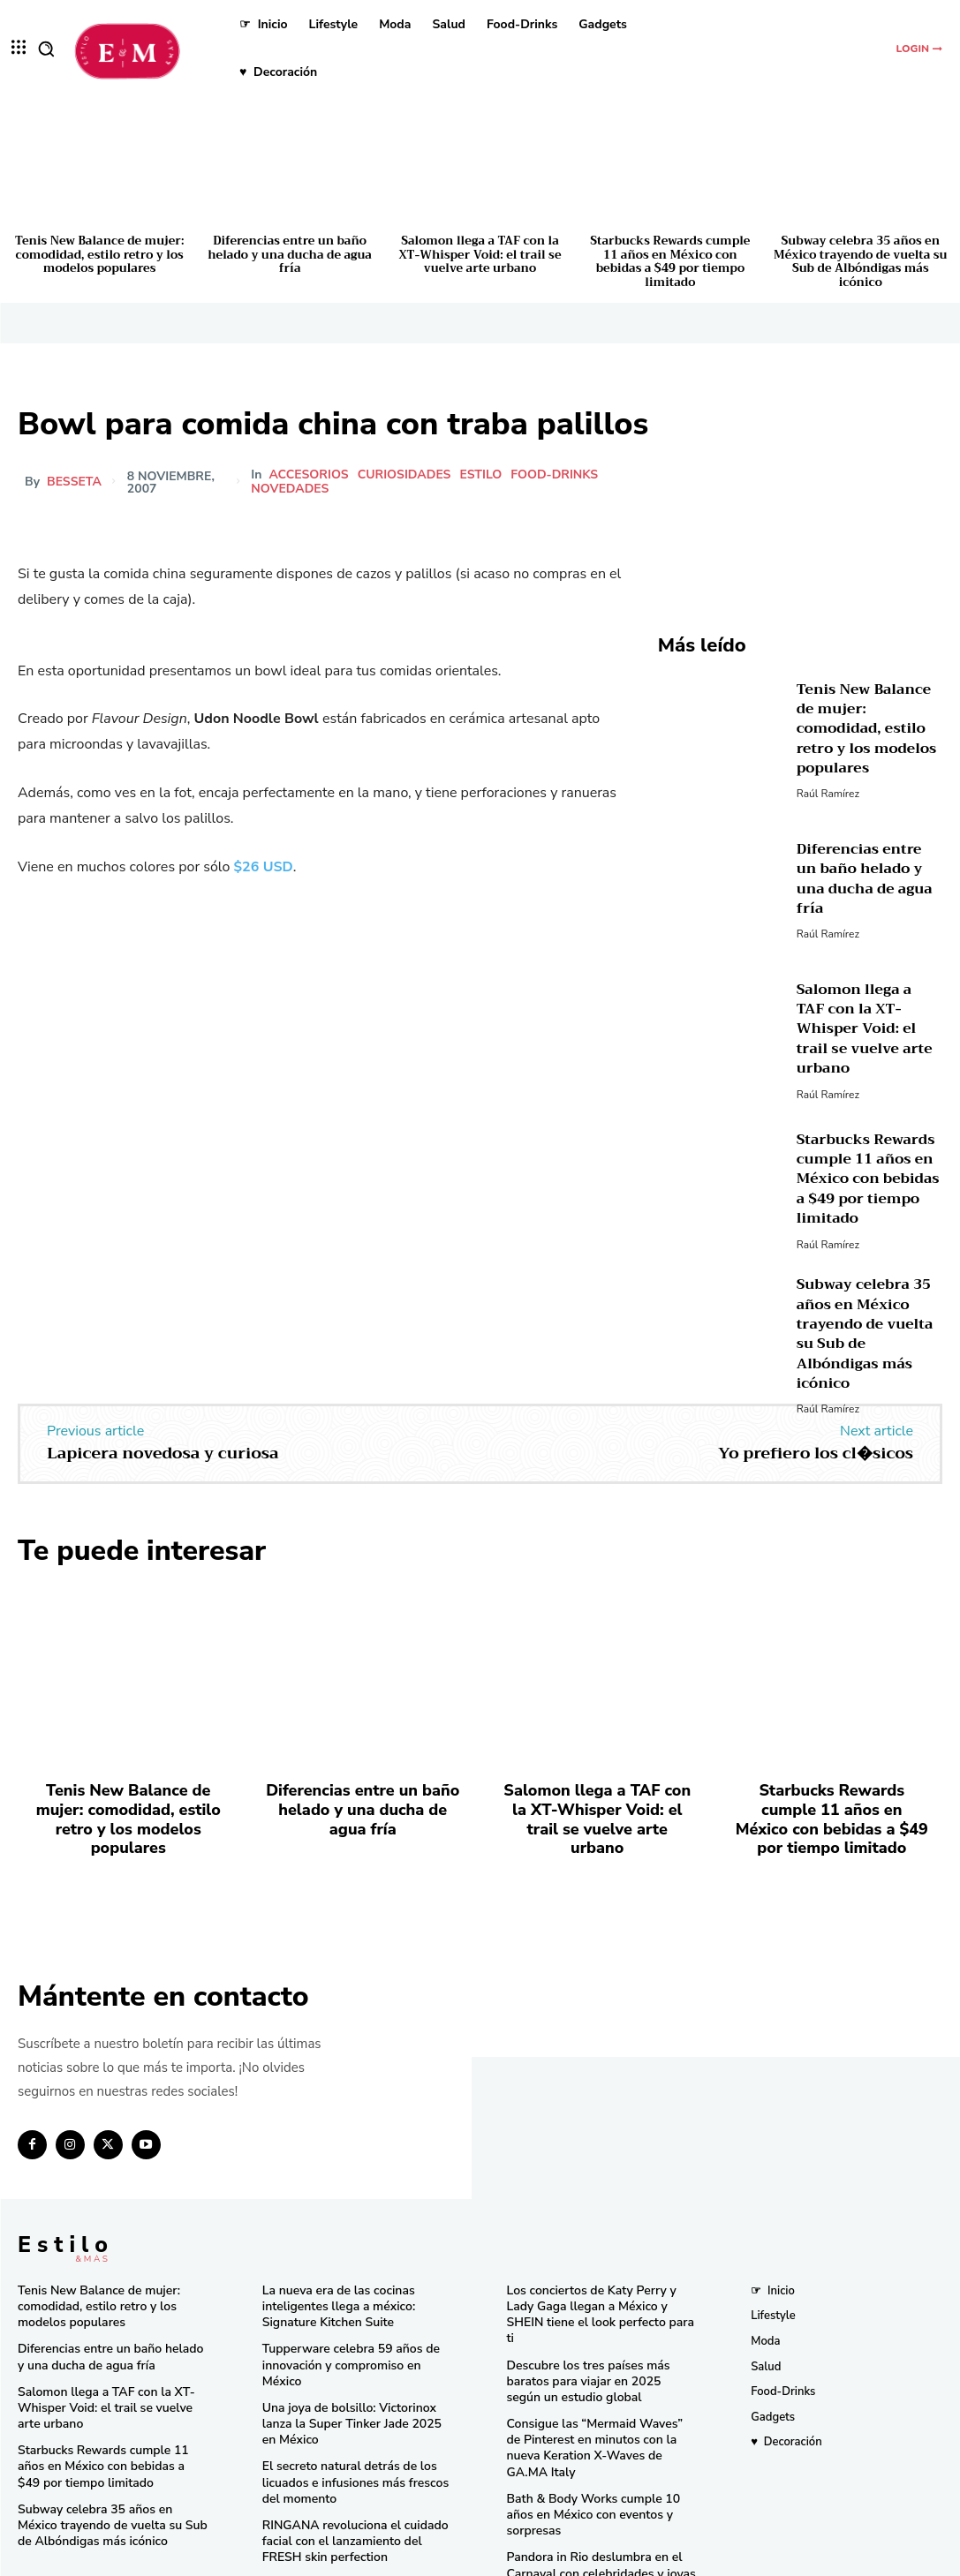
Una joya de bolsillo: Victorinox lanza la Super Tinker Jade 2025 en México (353, 2388)
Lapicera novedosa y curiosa (163, 1449)
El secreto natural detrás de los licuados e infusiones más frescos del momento (348, 2444)
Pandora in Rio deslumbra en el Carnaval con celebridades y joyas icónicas (595, 2501)
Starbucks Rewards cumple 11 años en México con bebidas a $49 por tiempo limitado (670, 261)
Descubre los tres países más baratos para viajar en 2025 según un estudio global (596, 2346)
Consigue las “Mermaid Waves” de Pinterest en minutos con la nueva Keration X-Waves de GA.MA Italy (596, 2403)
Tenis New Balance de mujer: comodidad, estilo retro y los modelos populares (99, 254)
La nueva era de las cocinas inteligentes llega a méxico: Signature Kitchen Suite (333, 2291)
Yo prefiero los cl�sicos (815, 1449)
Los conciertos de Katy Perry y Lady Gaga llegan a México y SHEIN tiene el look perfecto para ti (600, 2291)
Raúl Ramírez (828, 779)
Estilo (480, 475)
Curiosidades (404, 475)
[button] (46, 48)
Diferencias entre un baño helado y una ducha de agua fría (290, 254)
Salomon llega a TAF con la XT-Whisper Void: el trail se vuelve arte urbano (479, 254)
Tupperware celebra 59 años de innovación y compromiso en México (356, 2339)
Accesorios (308, 475)
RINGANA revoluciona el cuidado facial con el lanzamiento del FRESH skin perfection (356, 2501)
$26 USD (263, 867)
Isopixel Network (678, 2558)
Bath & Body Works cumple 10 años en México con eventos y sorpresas (601, 2452)
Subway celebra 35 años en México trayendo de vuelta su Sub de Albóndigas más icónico (860, 261)
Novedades (290, 489)
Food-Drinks (554, 475)
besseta (74, 482)
